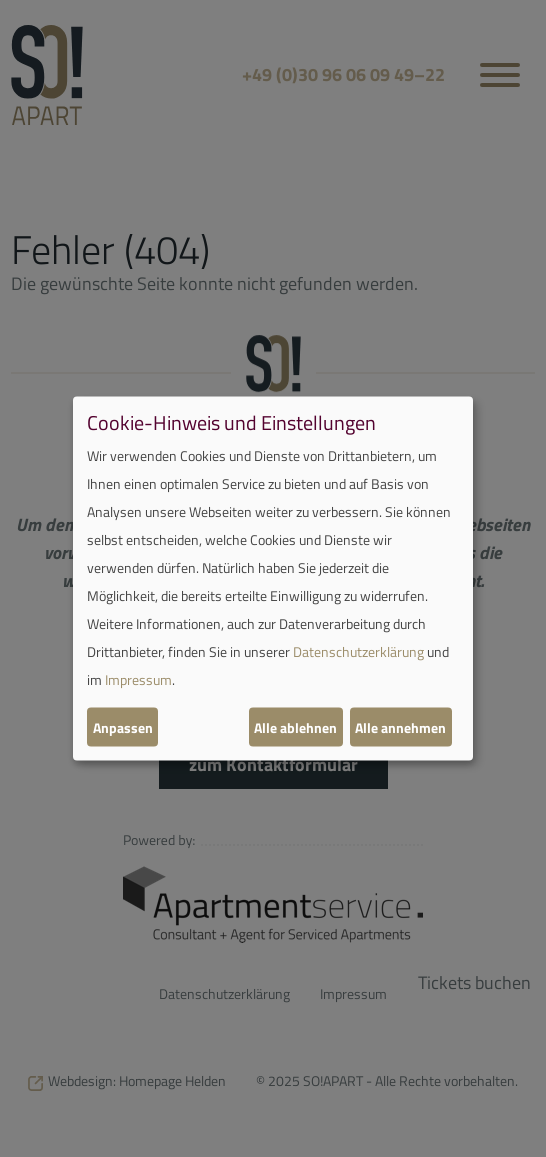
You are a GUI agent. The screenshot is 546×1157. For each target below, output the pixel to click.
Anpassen (123, 726)
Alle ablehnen (295, 726)
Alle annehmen (400, 726)
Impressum (138, 679)
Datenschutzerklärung (358, 651)
